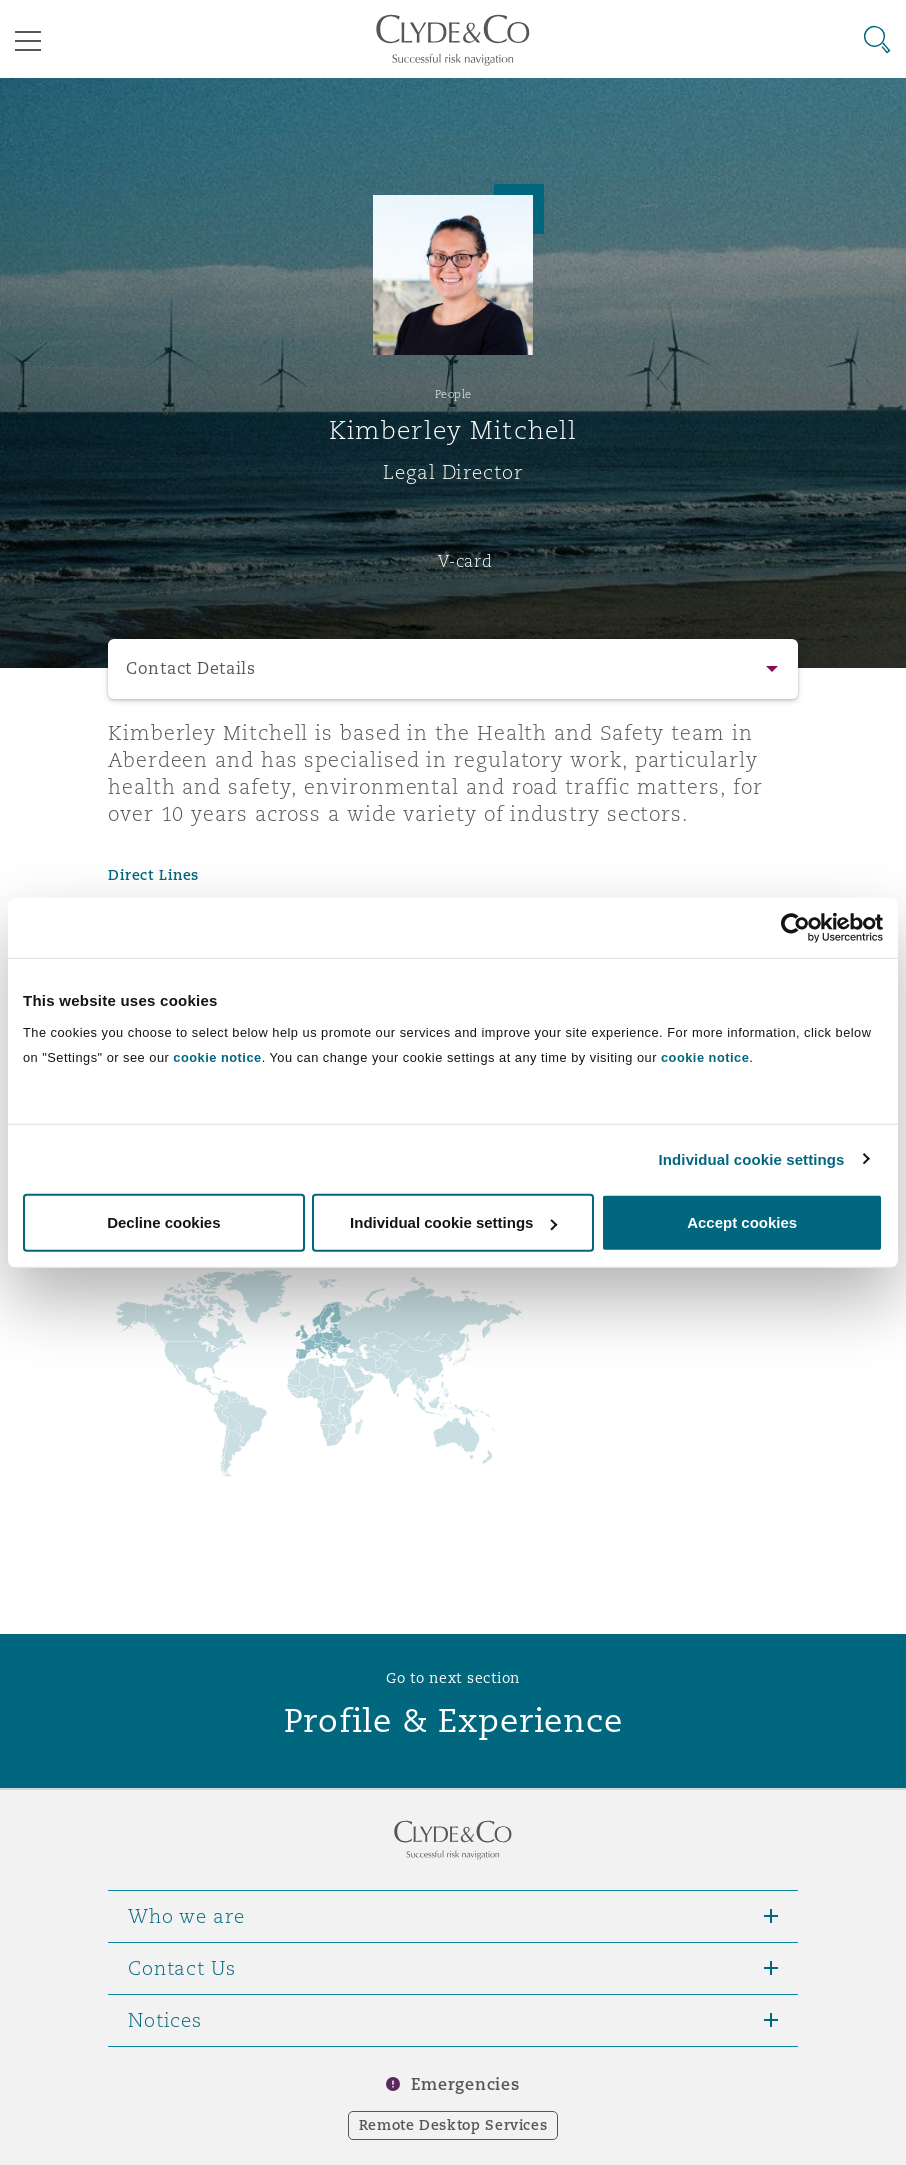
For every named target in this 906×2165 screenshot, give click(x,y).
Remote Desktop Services (453, 2125)
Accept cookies (742, 1222)
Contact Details (191, 668)
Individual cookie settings (752, 1158)
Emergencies (465, 2084)
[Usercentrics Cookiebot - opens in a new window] (795, 927)
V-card (465, 561)
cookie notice (217, 1057)
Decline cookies (163, 1222)
